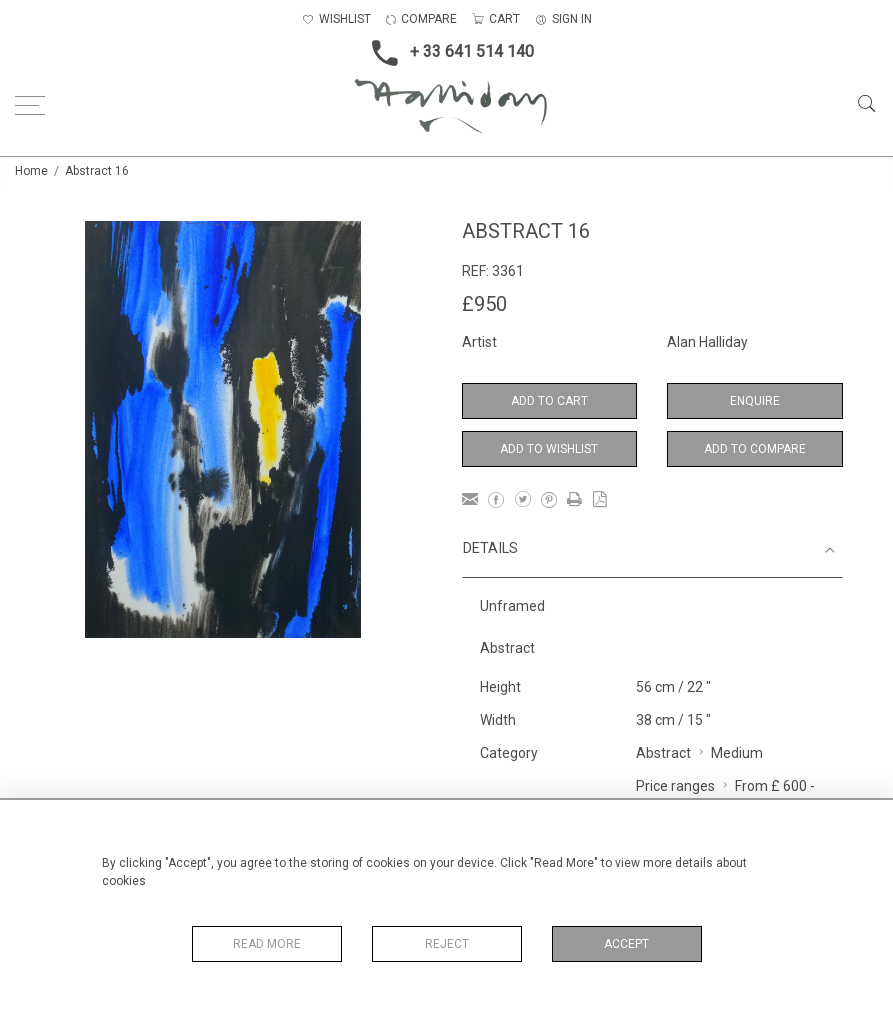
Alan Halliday (707, 342)
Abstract (663, 753)
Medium (737, 753)
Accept (626, 944)
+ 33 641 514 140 (447, 53)
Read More (267, 944)
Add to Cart (549, 401)
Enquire (755, 401)
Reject (447, 944)
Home (31, 171)
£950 (484, 304)
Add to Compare (755, 449)
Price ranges (675, 786)
